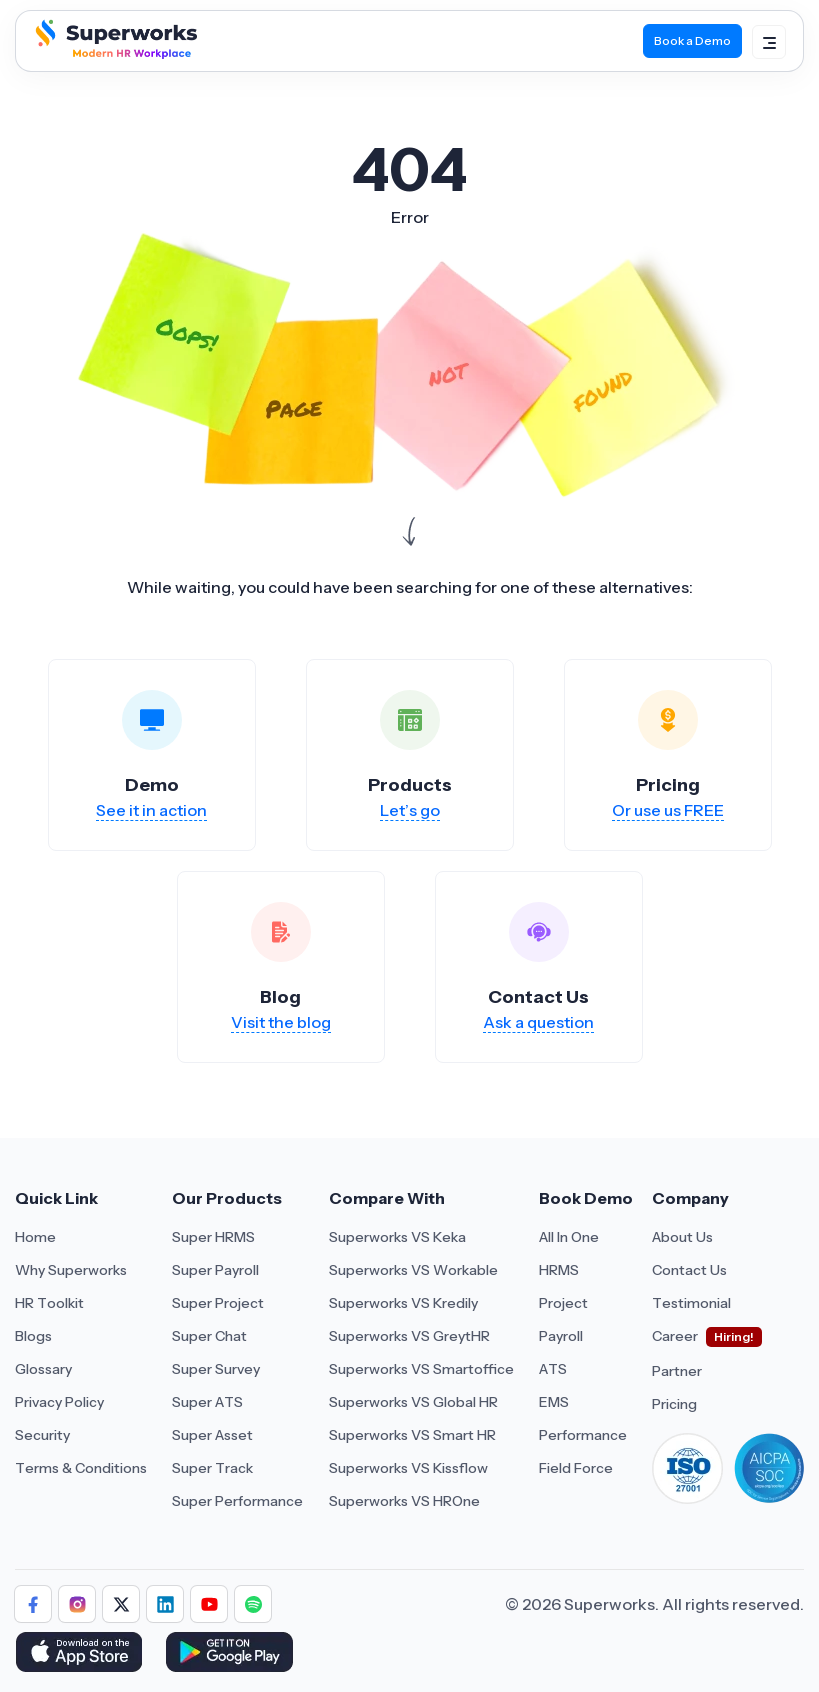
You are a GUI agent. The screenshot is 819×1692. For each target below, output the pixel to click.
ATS (553, 1369)
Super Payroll (215, 1270)
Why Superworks (71, 1270)
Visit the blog (281, 1022)
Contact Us (689, 1270)
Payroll (561, 1336)
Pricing (674, 1404)
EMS (554, 1402)
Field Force (576, 1468)
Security (42, 1435)
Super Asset (212, 1435)
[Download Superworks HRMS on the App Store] (82, 1654)
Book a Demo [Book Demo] (692, 40)
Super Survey (216, 1369)
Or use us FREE (668, 810)
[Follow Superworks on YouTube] (209, 1604)
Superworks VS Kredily (403, 1303)
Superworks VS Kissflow (408, 1468)
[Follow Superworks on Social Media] (253, 1604)
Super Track (212, 1468)
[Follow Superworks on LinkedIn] (165, 1604)
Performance (583, 1435)
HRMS (559, 1270)
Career (675, 1336)
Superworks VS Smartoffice (421, 1369)
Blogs (33, 1336)
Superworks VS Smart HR (412, 1435)
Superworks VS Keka (397, 1237)
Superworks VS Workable (413, 1270)
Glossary (43, 1369)
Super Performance (237, 1501)
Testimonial (691, 1303)
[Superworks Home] (114, 54)
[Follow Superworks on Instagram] (77, 1604)
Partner (677, 1371)
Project (563, 1303)
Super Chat (209, 1336)
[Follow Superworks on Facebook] (33, 1604)
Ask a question (538, 1022)
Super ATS (207, 1402)
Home (35, 1237)
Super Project (218, 1303)
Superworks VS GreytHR (409, 1336)
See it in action (151, 810)
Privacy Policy (59, 1402)
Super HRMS (213, 1237)
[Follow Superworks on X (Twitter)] (121, 1604)
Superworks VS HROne (404, 1501)
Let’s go (410, 810)
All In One (569, 1237)
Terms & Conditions (81, 1468)
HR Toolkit (49, 1303)
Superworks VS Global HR (413, 1402)
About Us (682, 1237)
